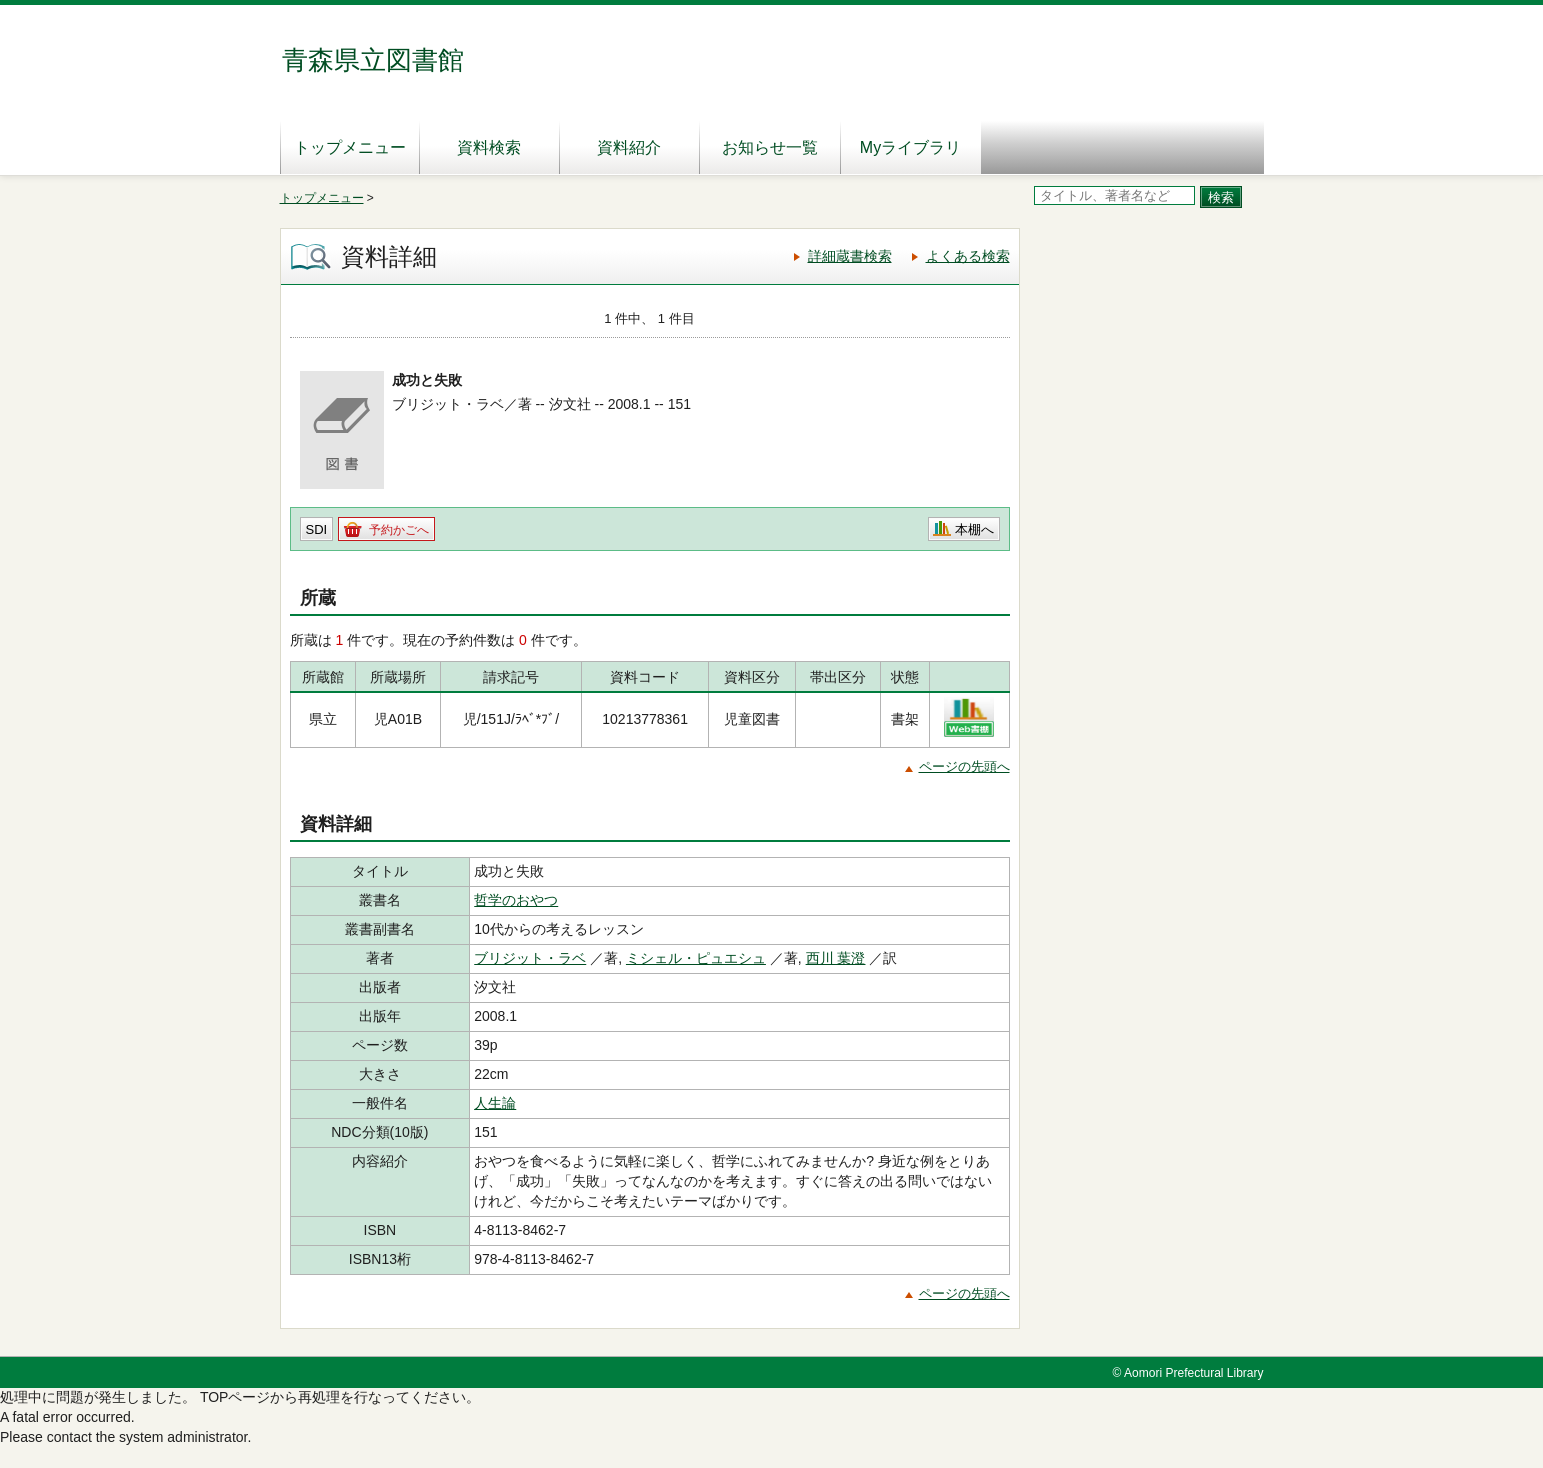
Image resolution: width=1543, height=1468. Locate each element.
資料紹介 (629, 147)
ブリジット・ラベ (530, 958)
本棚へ (974, 529)
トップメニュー (350, 147)
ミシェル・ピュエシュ (696, 958)
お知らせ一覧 (770, 147)
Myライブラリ (910, 147)
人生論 (495, 1103)
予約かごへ (399, 530)
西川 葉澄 (836, 958)
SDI (317, 529)
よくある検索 (968, 256)
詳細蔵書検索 (850, 256)
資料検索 (489, 147)
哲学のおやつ (516, 900)
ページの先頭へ (964, 766)
